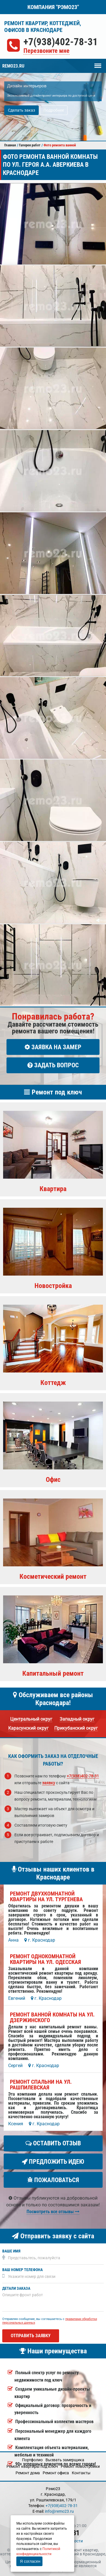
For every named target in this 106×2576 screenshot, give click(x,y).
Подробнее (54, 110)
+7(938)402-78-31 (60, 42)
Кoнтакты (81, 2473)
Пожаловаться (53, 2179)
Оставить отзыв (53, 2143)
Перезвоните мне (46, 51)
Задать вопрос (53, 1065)
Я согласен (30, 2561)
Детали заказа (16, 2288)
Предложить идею (53, 2161)
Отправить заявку (31, 2335)
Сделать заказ (21, 110)
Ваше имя (11, 2251)
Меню (98, 63)
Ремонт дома (28, 2473)
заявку (48, 1783)
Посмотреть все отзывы (53, 2211)
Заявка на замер (53, 1047)
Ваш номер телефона (22, 2269)
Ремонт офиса (56, 2473)
